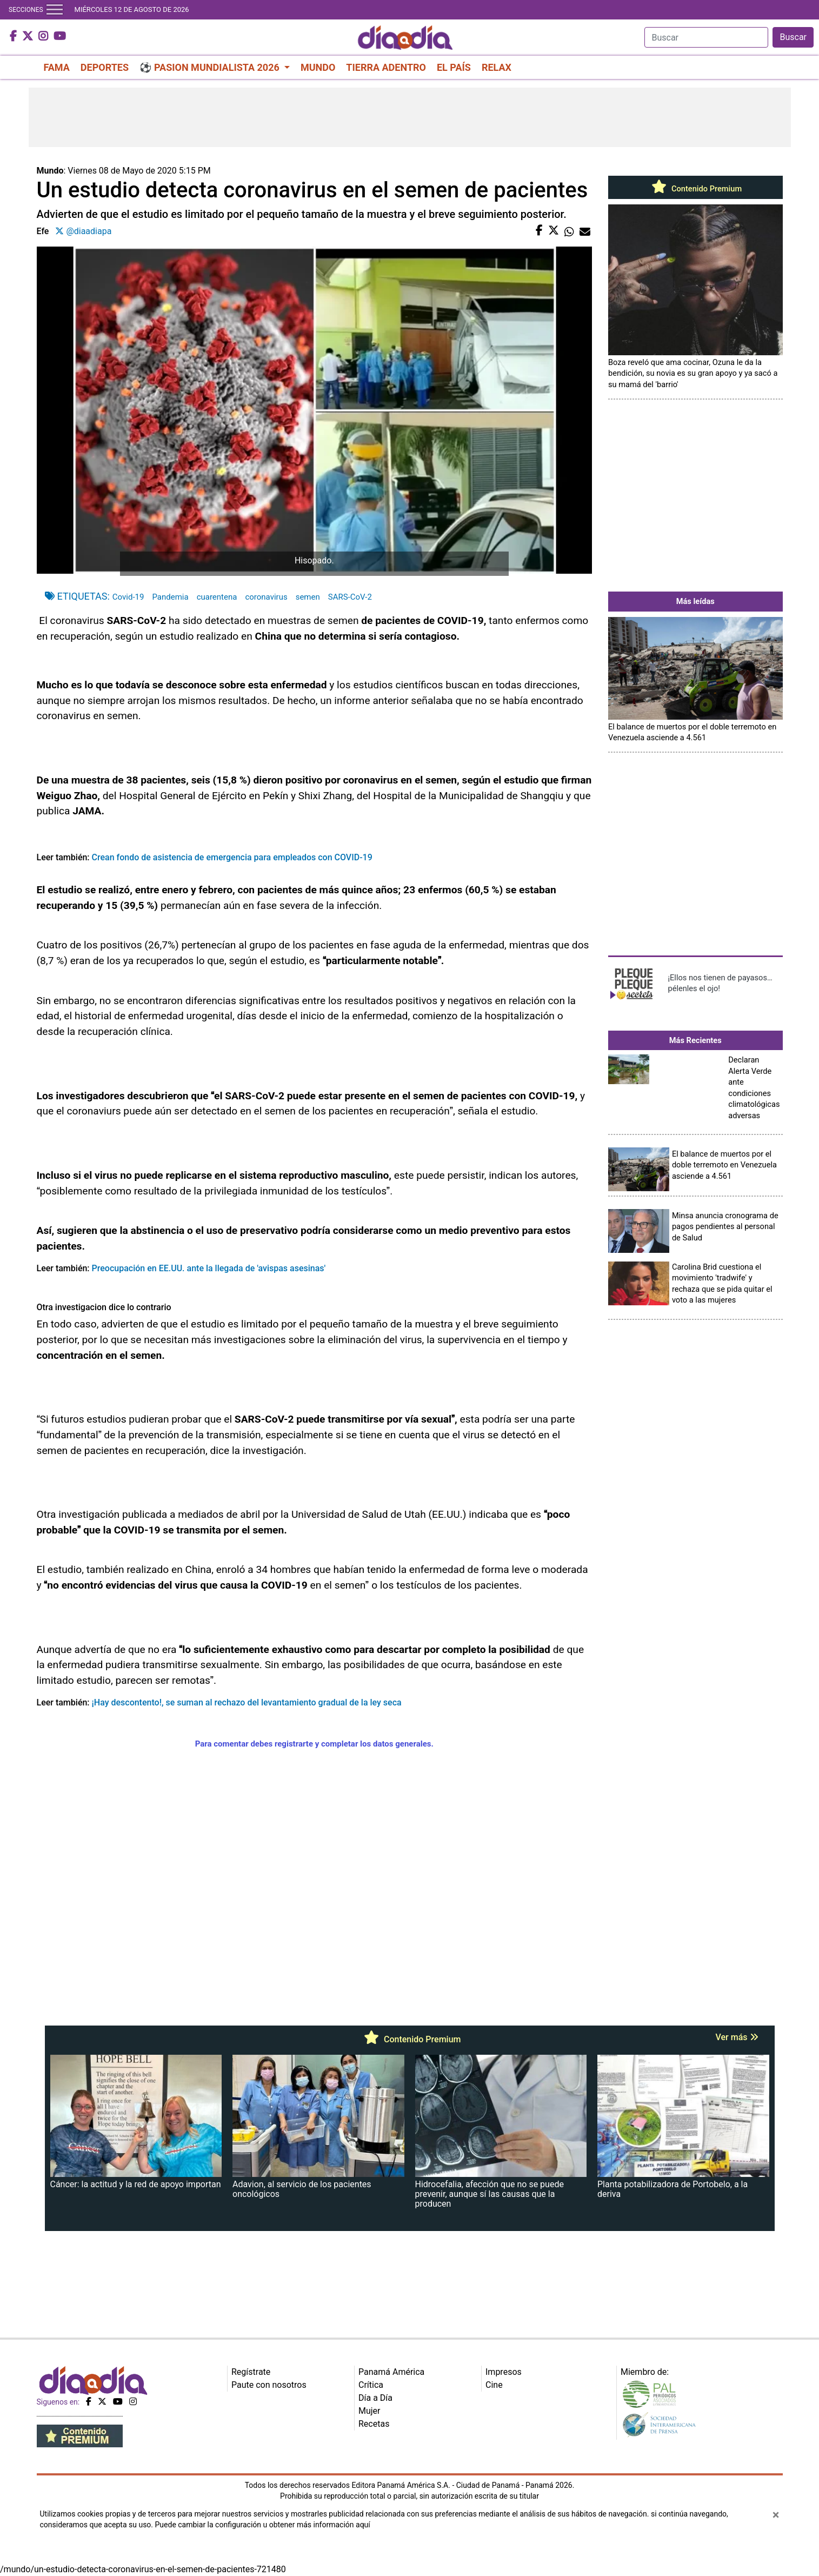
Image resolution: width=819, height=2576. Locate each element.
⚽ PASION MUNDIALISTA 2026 (210, 67)
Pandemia (170, 597)
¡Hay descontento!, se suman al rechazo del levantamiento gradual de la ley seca (247, 1702)
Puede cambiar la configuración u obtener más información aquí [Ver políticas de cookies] (262, 2524)
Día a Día (375, 2398)
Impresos (503, 2372)
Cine (494, 2385)
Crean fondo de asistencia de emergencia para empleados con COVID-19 (232, 857)
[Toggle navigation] (54, 9)
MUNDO (318, 67)
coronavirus (266, 597)
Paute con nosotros (269, 2385)
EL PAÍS (454, 67)
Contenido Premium (695, 189)
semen (308, 597)
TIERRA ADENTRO (386, 67)
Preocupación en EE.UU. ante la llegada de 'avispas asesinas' (209, 1268)
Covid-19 (128, 597)
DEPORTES (105, 67)
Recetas (373, 2424)
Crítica (370, 2385)
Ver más (737, 2037)
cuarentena (217, 597)
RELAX (496, 67)
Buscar (793, 37)
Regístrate (250, 2372)
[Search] (706, 37)
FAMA (57, 67)
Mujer (369, 2411)
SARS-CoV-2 (350, 597)
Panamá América (391, 2372)
